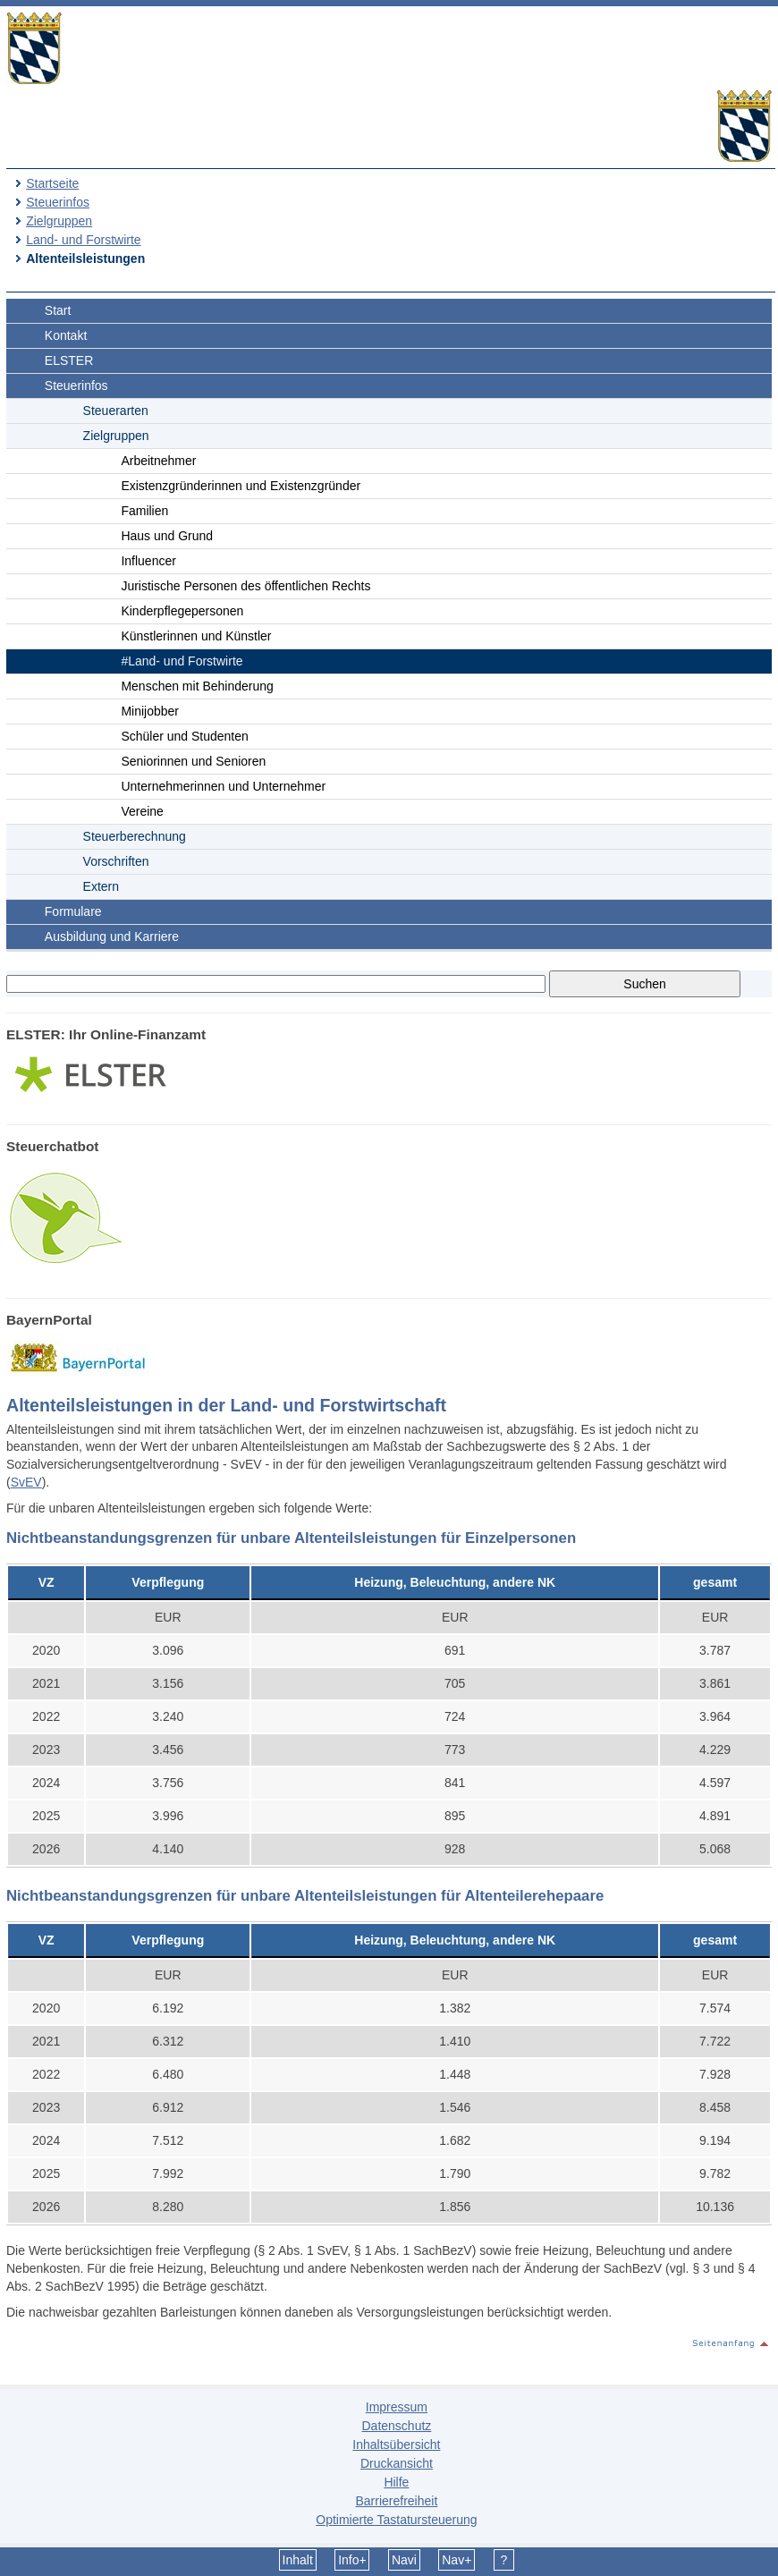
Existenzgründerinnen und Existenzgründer (240, 486)
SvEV (26, 1482)
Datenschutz (396, 2426)
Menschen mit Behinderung (197, 686)
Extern (101, 886)
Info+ (352, 2560)
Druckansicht (396, 2463)
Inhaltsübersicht (396, 2444)
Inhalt (298, 2560)
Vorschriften (116, 861)
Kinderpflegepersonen (182, 611)
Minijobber (150, 711)
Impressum (396, 2407)
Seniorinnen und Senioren (193, 761)
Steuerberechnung (134, 836)
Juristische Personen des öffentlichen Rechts (245, 586)
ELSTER (69, 360)
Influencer (148, 561)
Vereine (142, 811)
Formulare (73, 911)
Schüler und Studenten (184, 736)
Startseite (52, 183)
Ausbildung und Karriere (112, 936)
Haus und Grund (167, 536)
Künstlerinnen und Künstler (196, 636)
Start (58, 310)
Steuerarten (115, 410)
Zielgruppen (59, 221)
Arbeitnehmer (158, 460)
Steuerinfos (57, 202)
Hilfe (396, 2482)
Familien (144, 511)
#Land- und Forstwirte (181, 661)
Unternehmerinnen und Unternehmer (223, 786)
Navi (404, 2560)
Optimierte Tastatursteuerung (396, 2519)
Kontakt (66, 335)
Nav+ (456, 2560)
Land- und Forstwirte (83, 240)
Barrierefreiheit (396, 2501)
